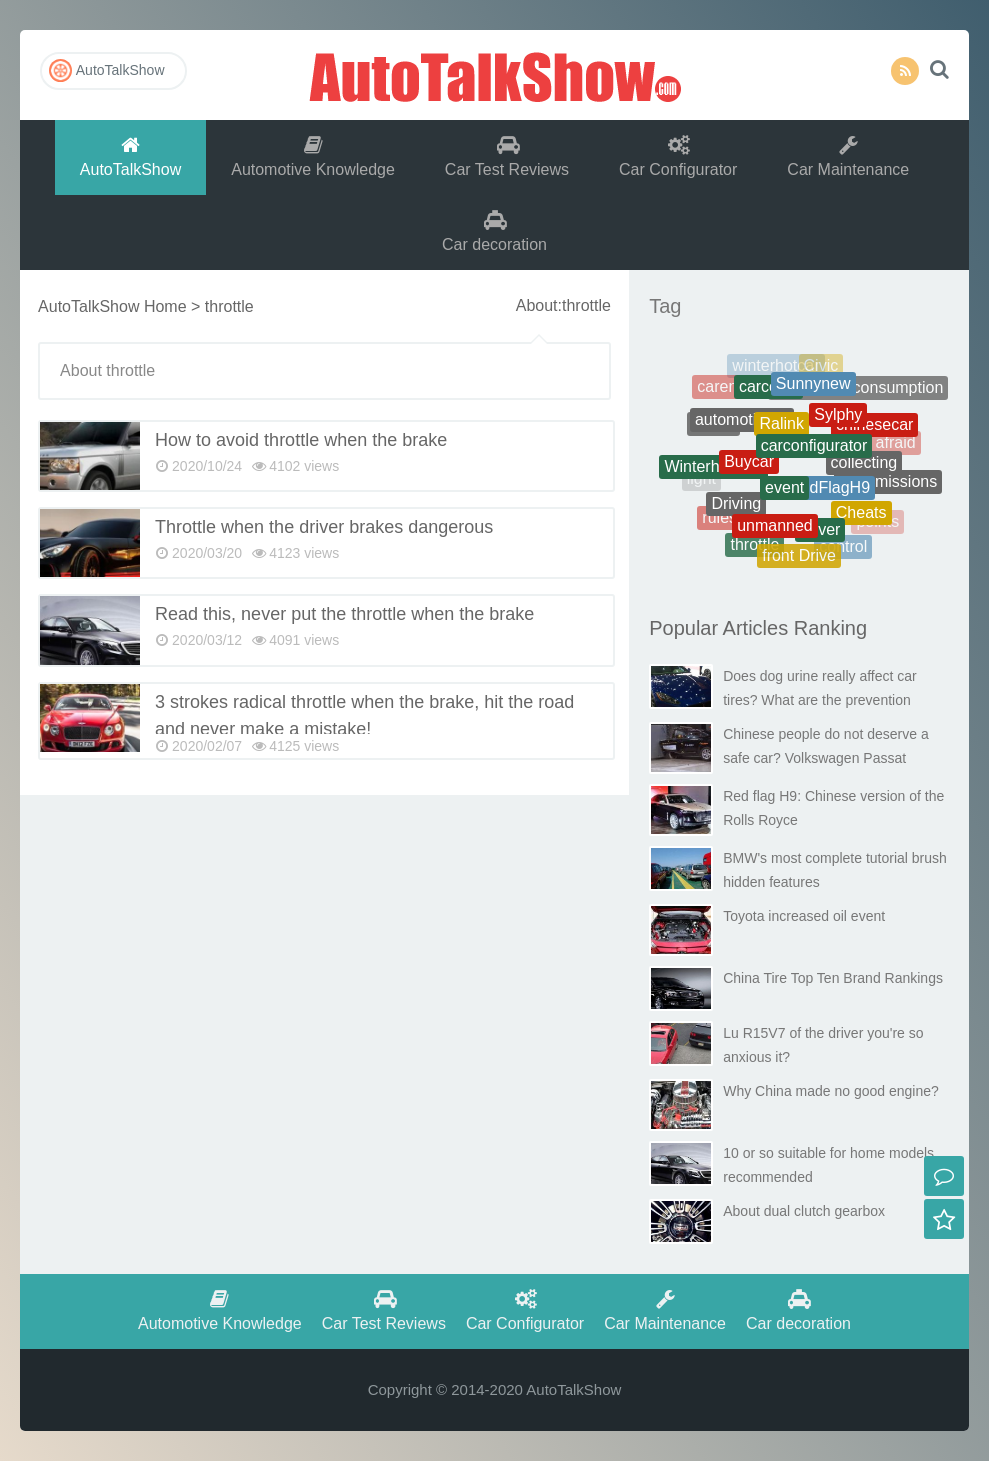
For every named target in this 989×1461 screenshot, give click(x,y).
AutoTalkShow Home (112, 306)
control (843, 549)
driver (820, 536)
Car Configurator (678, 156)
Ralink (781, 433)
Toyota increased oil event (804, 916)
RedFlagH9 (829, 497)
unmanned (775, 533)
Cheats (861, 518)
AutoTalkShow (495, 75)
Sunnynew (813, 391)
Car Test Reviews (507, 156)
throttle (754, 547)
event (784, 498)
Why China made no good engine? (831, 1091)
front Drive (799, 558)
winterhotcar (775, 368)
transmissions (888, 485)
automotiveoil (742, 428)
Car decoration (494, 231)
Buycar (749, 471)
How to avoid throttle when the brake (301, 440)
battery (881, 404)
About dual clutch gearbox (804, 1211)
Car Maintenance (848, 156)
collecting (864, 471)
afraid (896, 444)
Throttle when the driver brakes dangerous (324, 527)
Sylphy (838, 424)
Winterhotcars (713, 471)
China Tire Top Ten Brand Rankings (833, 978)
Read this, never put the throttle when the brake (344, 614)
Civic (821, 368)
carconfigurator (814, 457)
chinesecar (874, 430)
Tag (665, 306)
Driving (736, 509)
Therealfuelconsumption (858, 392)
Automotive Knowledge (313, 156)
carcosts (769, 393)
